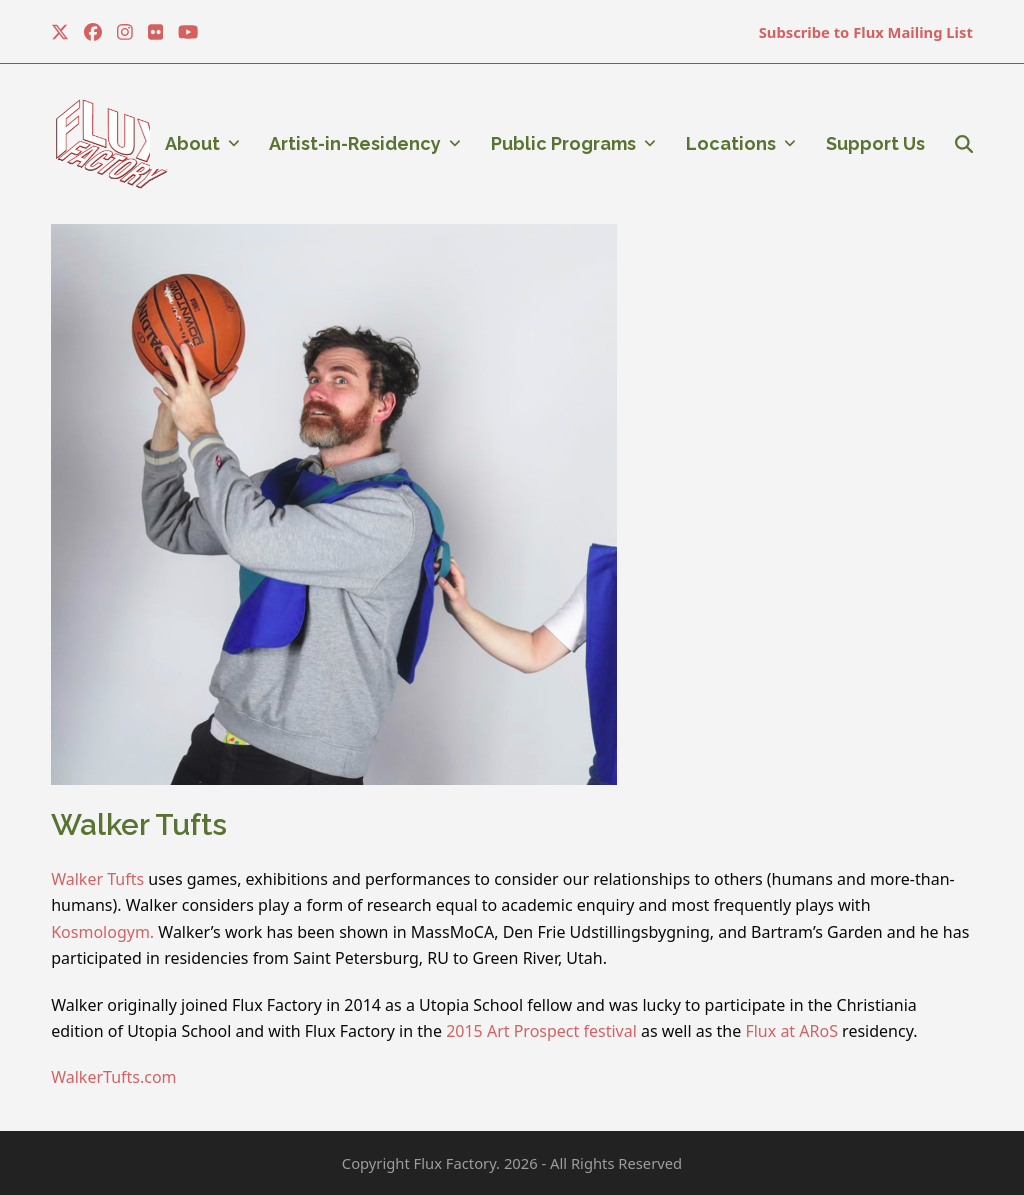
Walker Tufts (97, 879)
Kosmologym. (102, 932)
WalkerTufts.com (113, 1077)
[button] (964, 144)
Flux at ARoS (791, 1031)
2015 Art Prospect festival (541, 1031)
